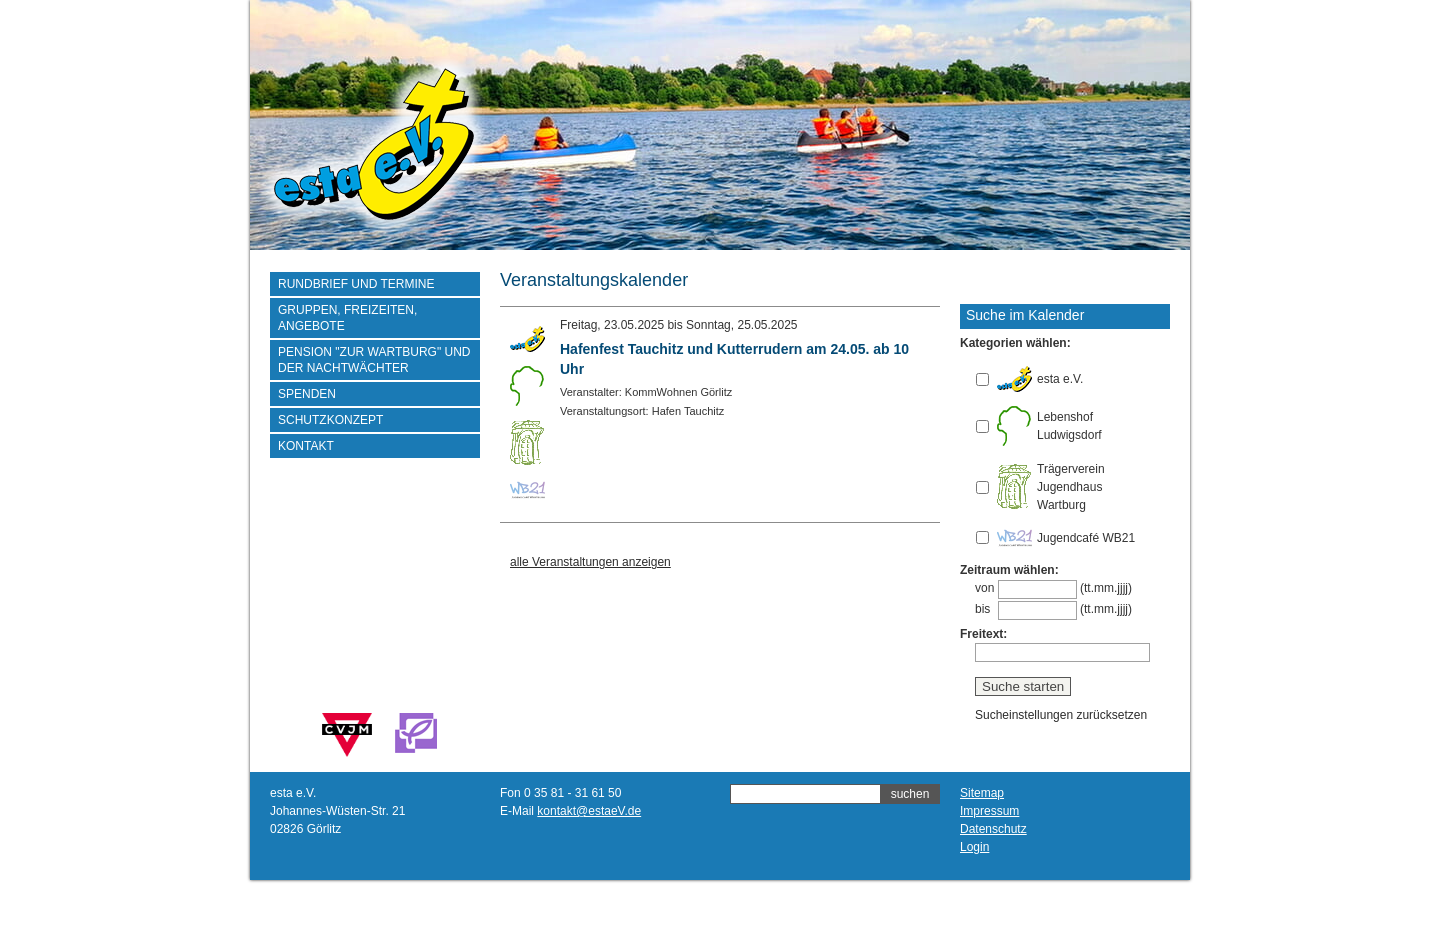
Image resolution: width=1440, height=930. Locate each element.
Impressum (989, 811)
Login (974, 847)
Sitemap (982, 793)
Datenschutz (993, 829)
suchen (910, 794)
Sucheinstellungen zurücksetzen (1061, 715)
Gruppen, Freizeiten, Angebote (347, 318)
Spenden (307, 394)
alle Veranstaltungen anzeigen (590, 562)
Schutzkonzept (330, 420)
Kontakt (306, 446)
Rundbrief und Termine (356, 284)
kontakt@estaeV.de (589, 811)
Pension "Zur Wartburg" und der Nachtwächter (374, 360)
